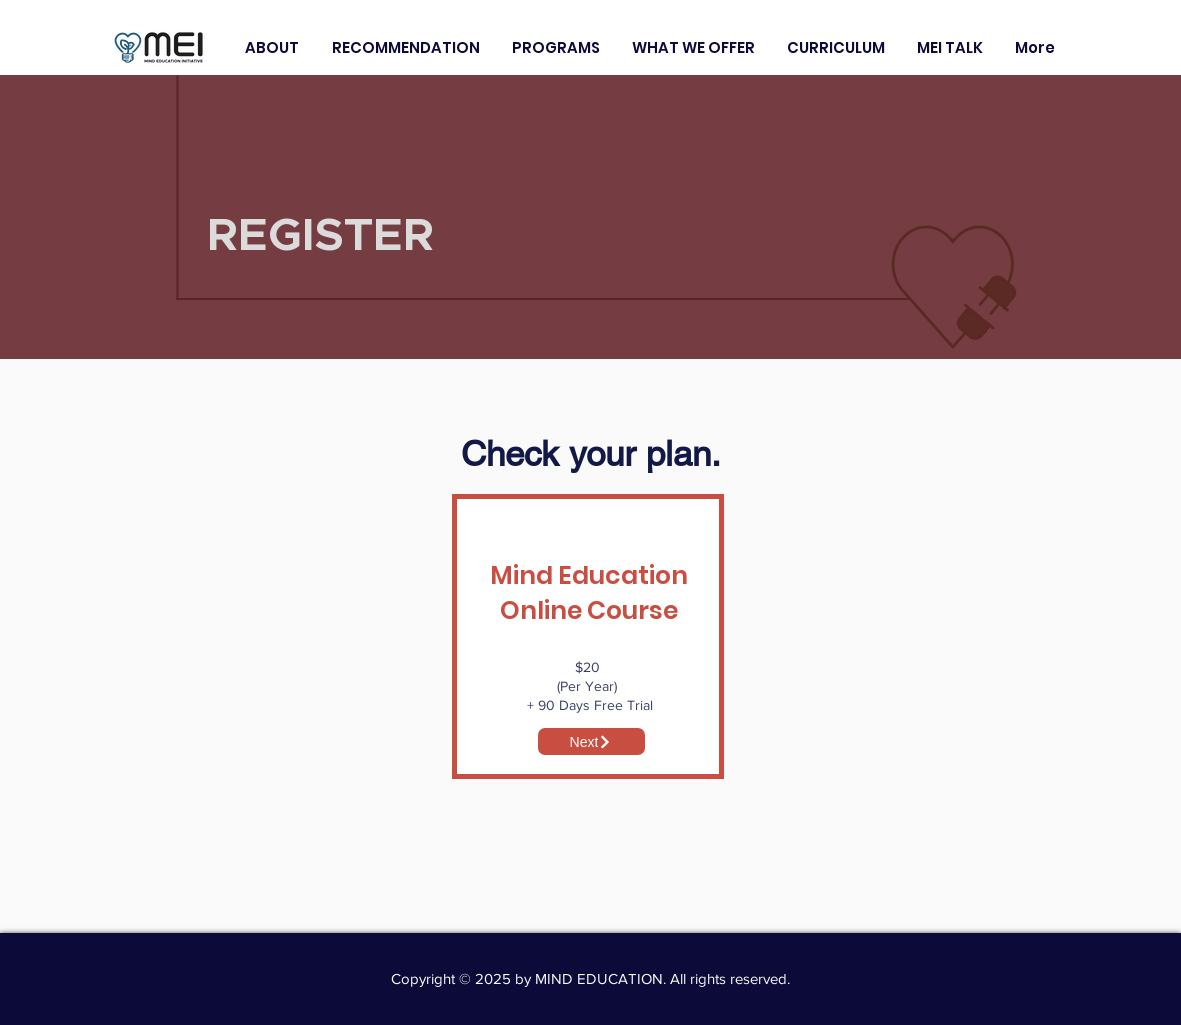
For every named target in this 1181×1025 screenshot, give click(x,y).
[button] (272, 47)
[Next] (591, 741)
